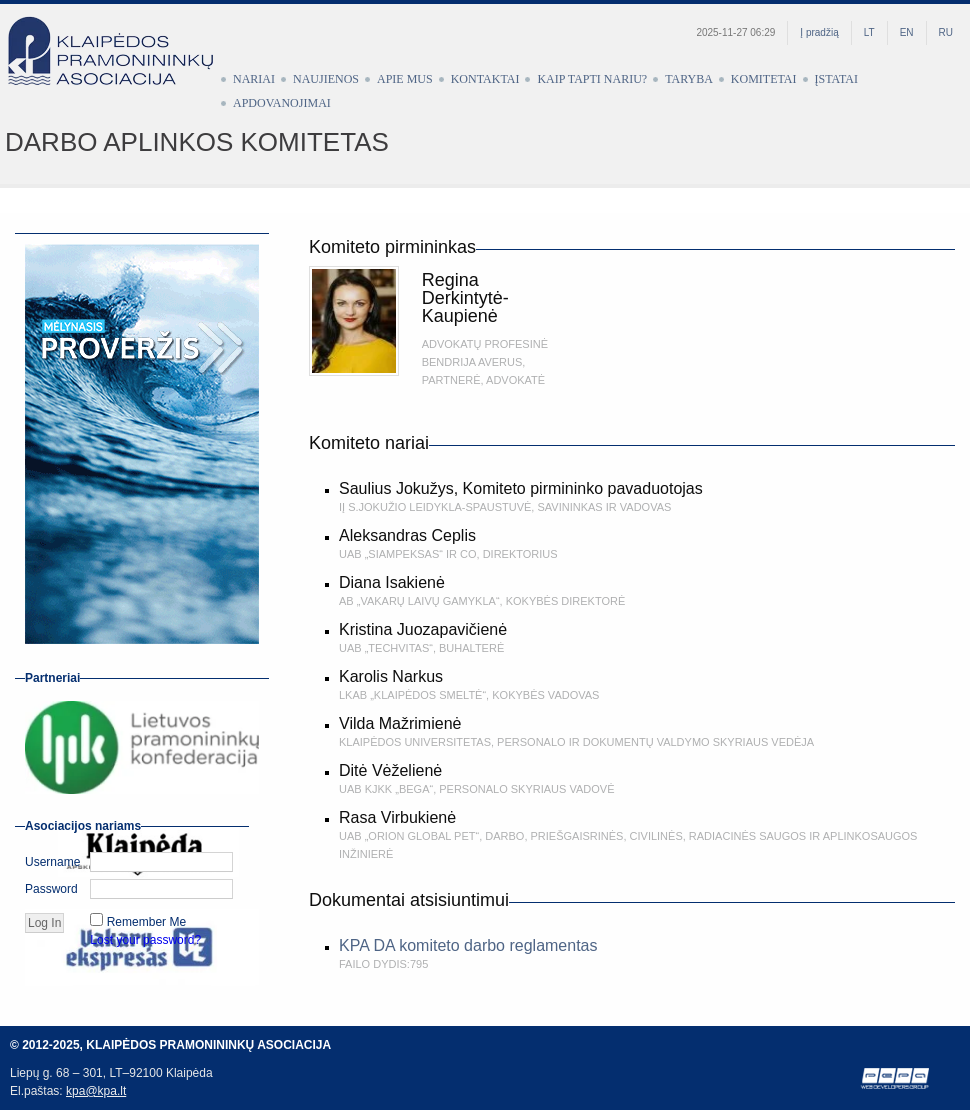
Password (51, 889)
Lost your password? (145, 940)
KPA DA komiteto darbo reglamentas (468, 945)
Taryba (689, 79)
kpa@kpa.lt (96, 1091)
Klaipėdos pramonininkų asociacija (120, 67)
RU (946, 32)
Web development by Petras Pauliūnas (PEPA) (896, 1078)
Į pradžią (819, 32)
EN (907, 32)
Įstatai (836, 79)
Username (52, 862)
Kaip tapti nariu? (592, 79)
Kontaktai (485, 79)
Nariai (254, 79)
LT (869, 32)
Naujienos (326, 79)
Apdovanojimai (282, 103)
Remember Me (146, 922)
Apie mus (405, 79)
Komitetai (764, 79)
